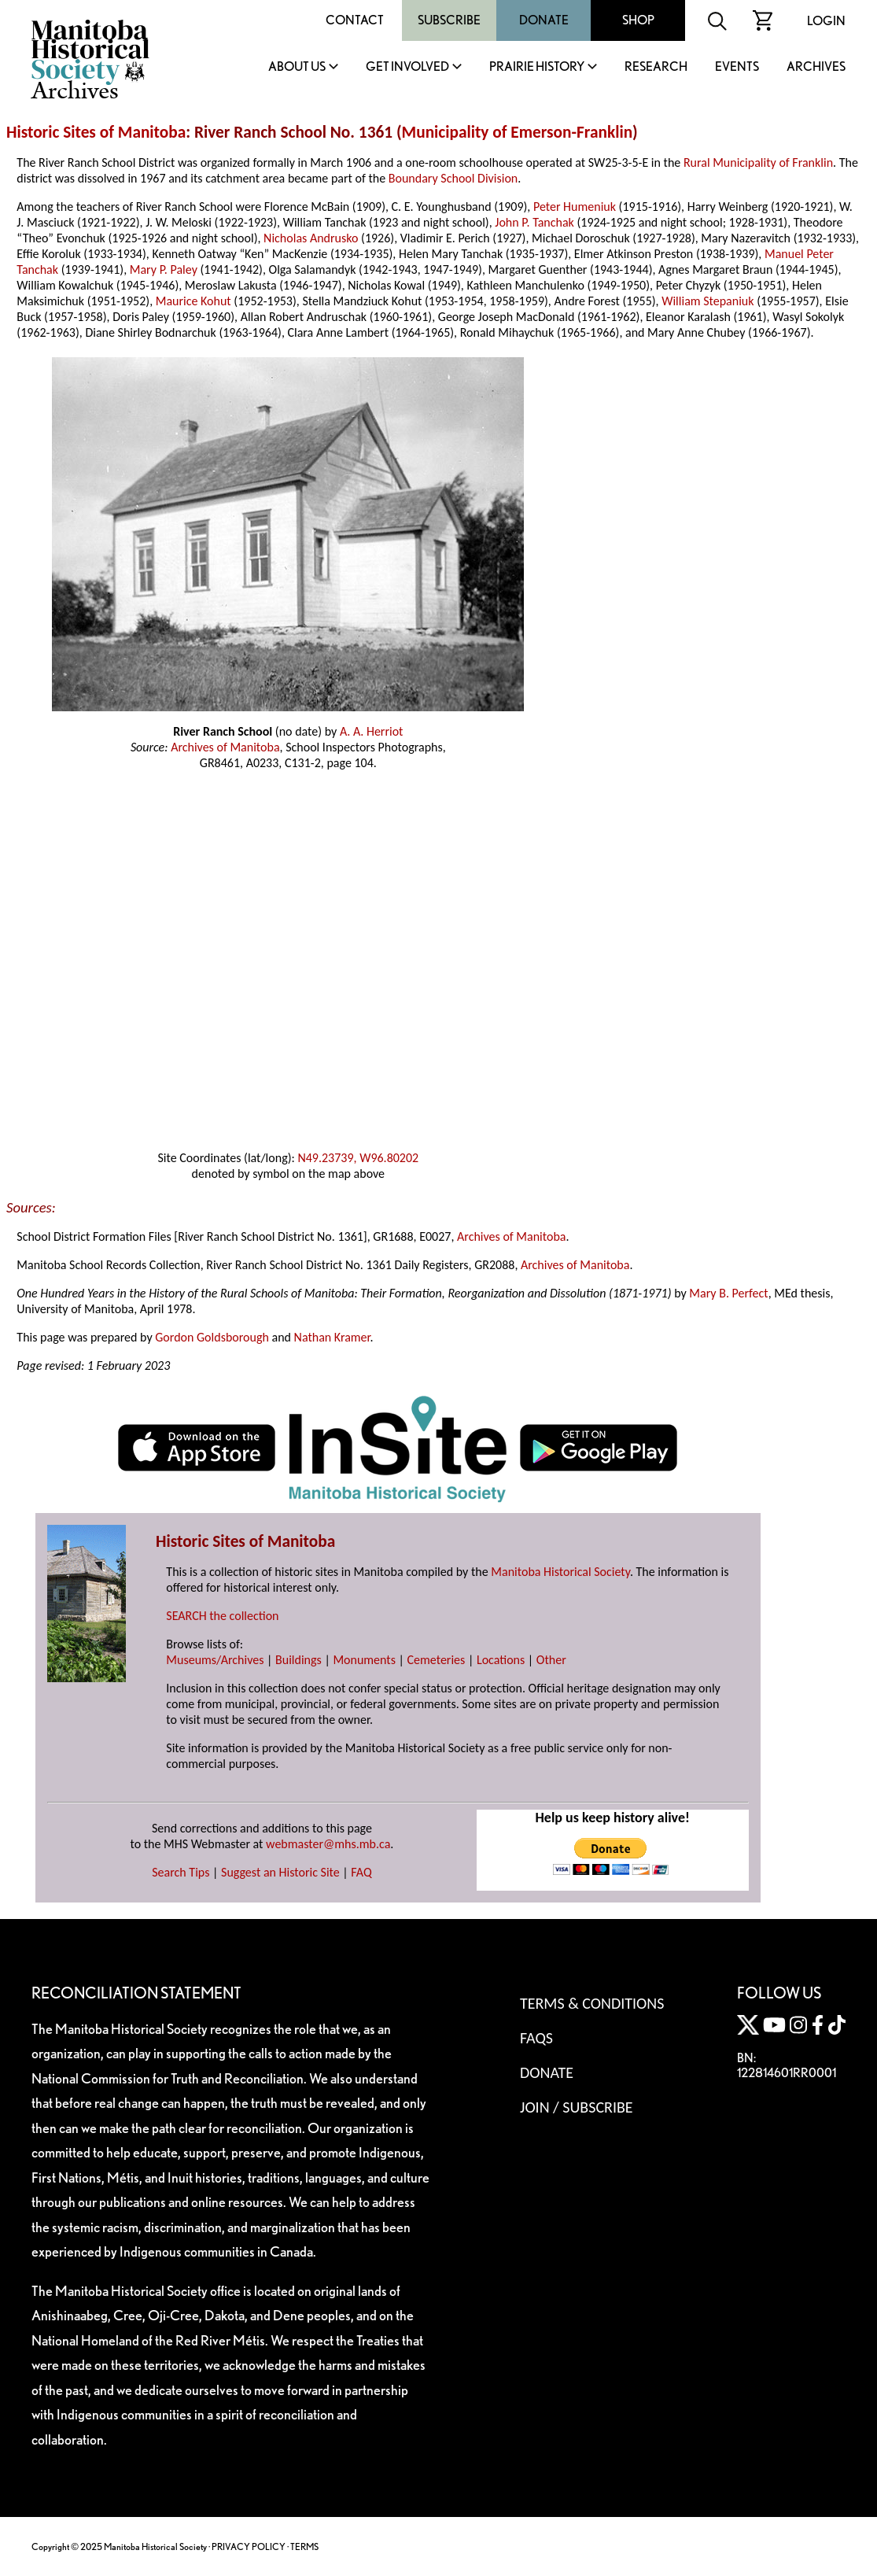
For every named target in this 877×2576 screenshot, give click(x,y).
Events (737, 67)
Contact (355, 20)
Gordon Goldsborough (212, 1337)
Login (826, 20)
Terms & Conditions (592, 2003)
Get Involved (407, 67)
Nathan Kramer (332, 1337)
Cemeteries (436, 1659)
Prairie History (536, 67)
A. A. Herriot (371, 731)
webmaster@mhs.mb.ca (328, 1843)
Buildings (298, 1659)
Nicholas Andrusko (310, 238)
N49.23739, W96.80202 (357, 1157)
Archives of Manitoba (225, 747)
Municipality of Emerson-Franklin (517, 132)
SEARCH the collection (222, 1615)
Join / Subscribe (576, 2107)
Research (656, 67)
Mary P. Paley (163, 269)
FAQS (536, 2037)
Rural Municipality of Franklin (758, 162)
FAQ (361, 1872)
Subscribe (449, 20)
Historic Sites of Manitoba (96, 132)
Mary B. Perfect (728, 1293)
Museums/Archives (214, 1659)
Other (551, 1659)
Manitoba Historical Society (560, 1571)
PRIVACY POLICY (249, 2546)
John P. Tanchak (534, 222)
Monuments (364, 1659)
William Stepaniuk (707, 300)
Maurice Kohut (193, 300)
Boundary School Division (453, 178)
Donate (544, 20)
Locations (501, 1659)
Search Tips (180, 1872)
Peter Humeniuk (574, 206)
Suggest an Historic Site (280, 1872)
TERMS (304, 2546)
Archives (816, 67)
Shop (638, 20)
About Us (297, 67)
